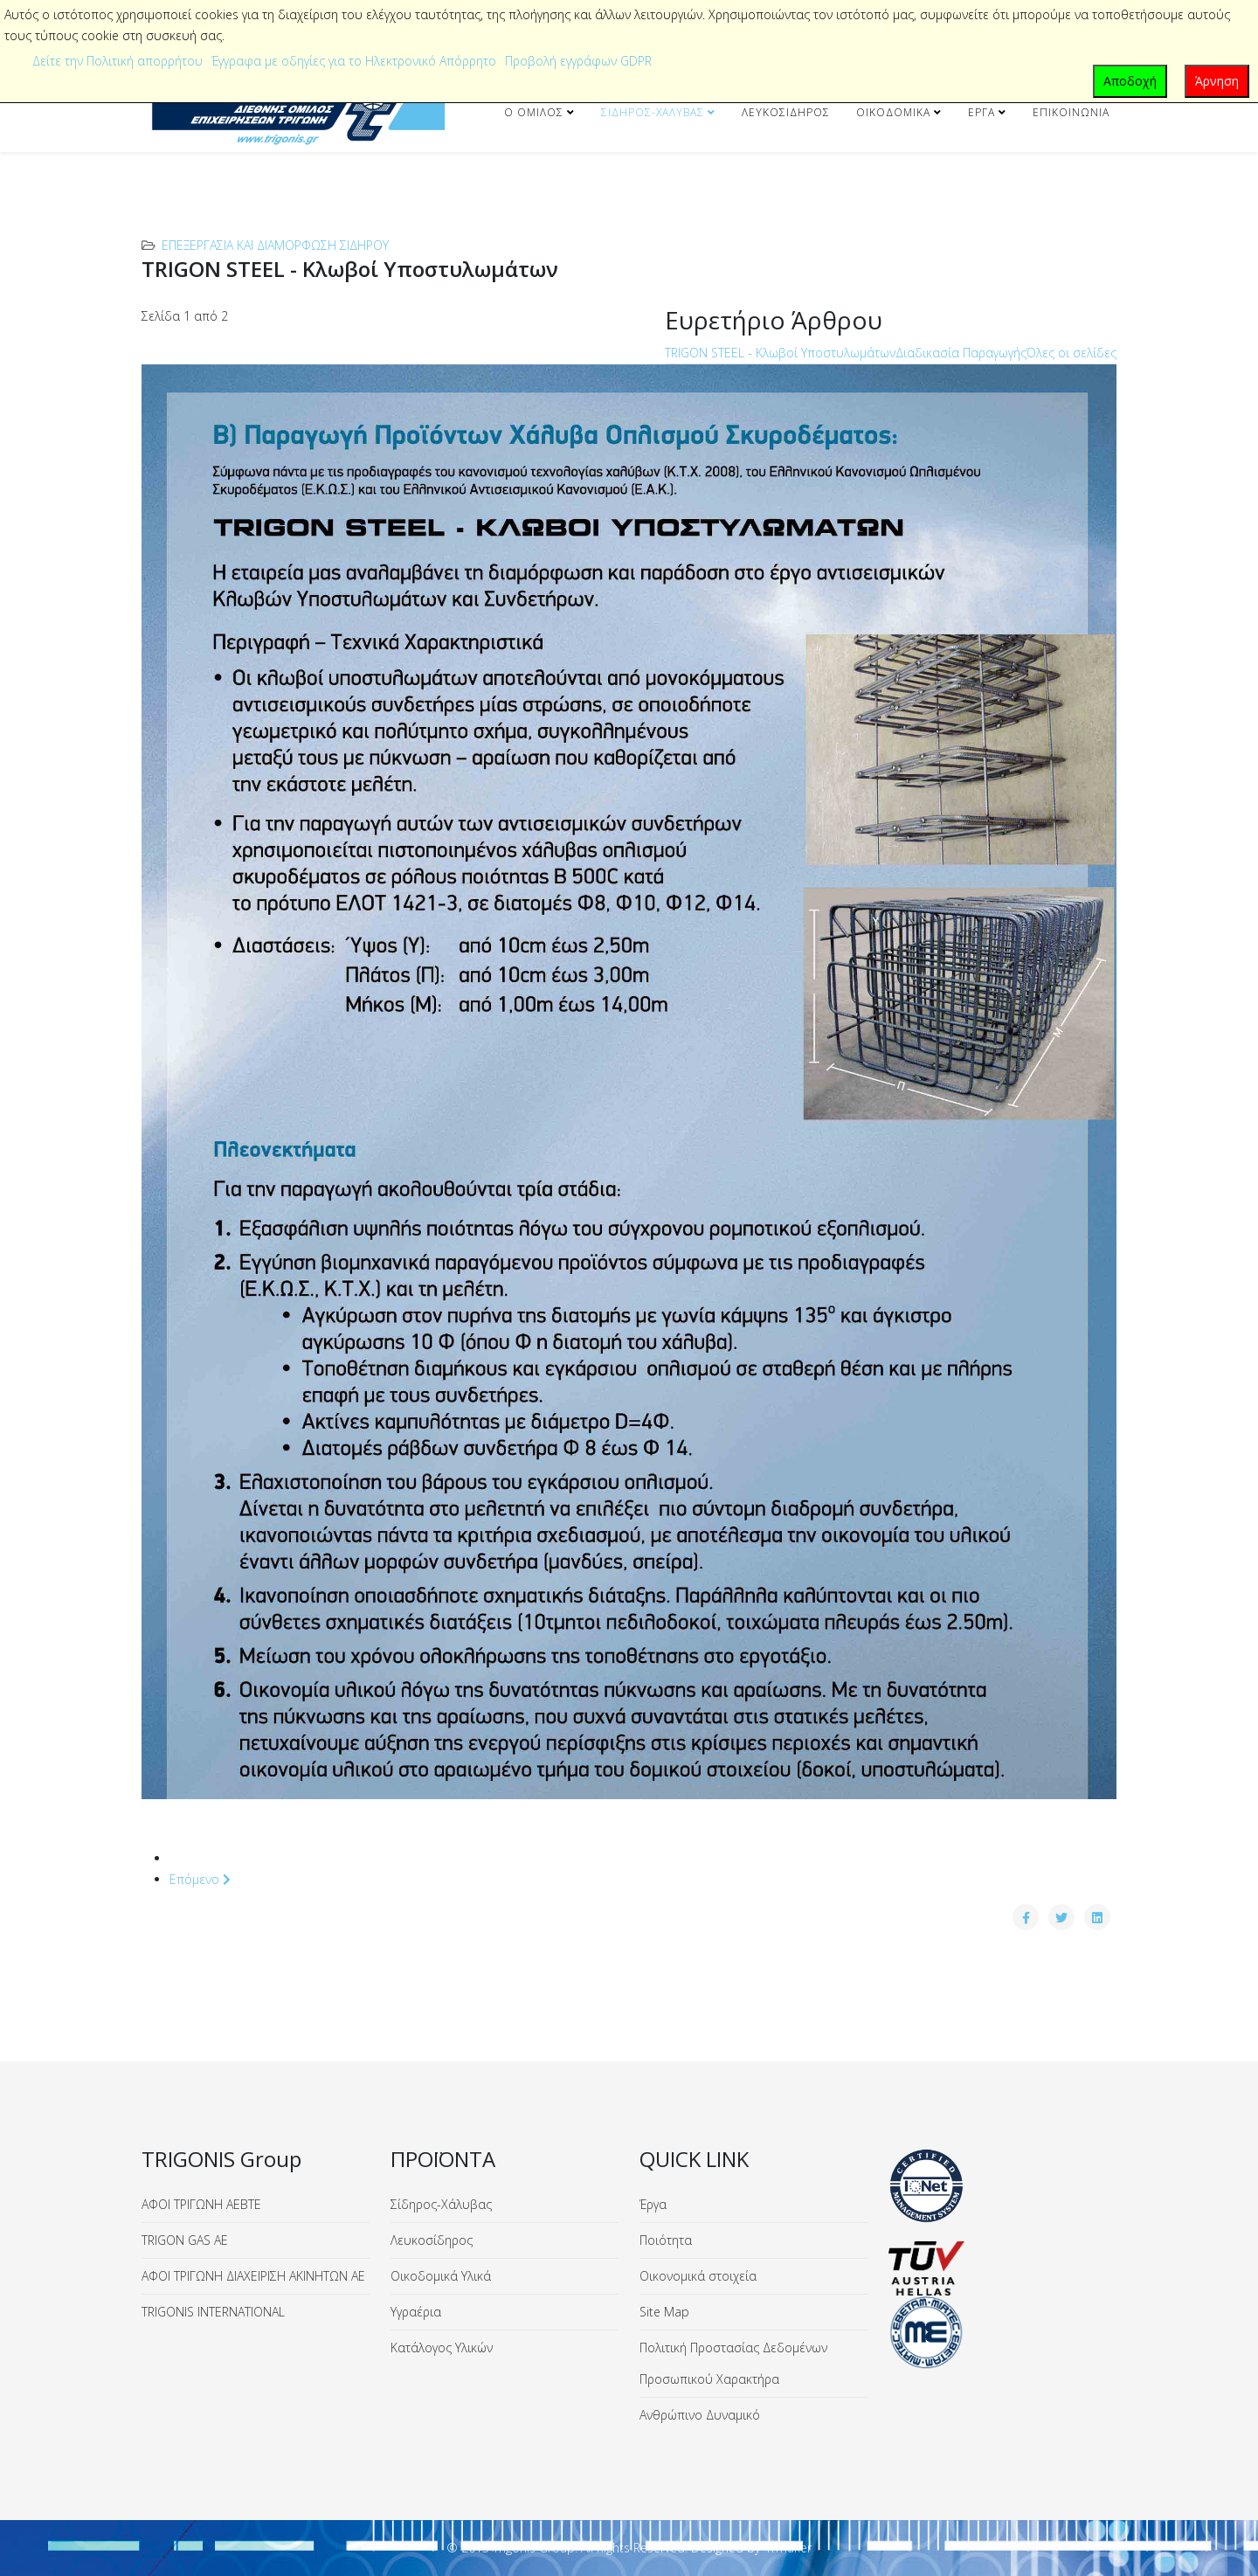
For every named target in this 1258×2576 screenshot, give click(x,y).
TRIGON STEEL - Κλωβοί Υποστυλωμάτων (780, 352)
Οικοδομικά (893, 112)
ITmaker (789, 2547)
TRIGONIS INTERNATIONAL (213, 2311)
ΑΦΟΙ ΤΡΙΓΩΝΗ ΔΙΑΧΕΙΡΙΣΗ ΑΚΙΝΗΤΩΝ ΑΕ (253, 2276)
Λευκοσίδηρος (786, 112)
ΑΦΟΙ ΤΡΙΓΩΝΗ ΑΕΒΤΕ (201, 2204)
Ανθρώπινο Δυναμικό (699, 2414)
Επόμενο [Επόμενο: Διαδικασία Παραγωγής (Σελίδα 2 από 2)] (200, 1879)
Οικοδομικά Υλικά (441, 2276)
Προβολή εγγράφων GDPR (578, 60)
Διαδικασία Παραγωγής (960, 352)
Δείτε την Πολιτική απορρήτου (117, 60)
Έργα (981, 112)
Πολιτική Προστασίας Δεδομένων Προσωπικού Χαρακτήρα (733, 2363)
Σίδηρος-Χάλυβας (652, 112)
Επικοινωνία (1071, 112)
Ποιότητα (665, 2240)
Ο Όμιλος (533, 112)
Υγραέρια (416, 2311)
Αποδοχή (1130, 81)
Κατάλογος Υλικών (442, 2347)
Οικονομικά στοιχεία (698, 2276)
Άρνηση (1217, 81)
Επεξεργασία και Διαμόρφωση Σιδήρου (275, 245)
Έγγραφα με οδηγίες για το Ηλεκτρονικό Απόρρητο (353, 60)
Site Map (664, 2311)
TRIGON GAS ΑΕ (185, 2240)
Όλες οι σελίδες (1071, 352)
